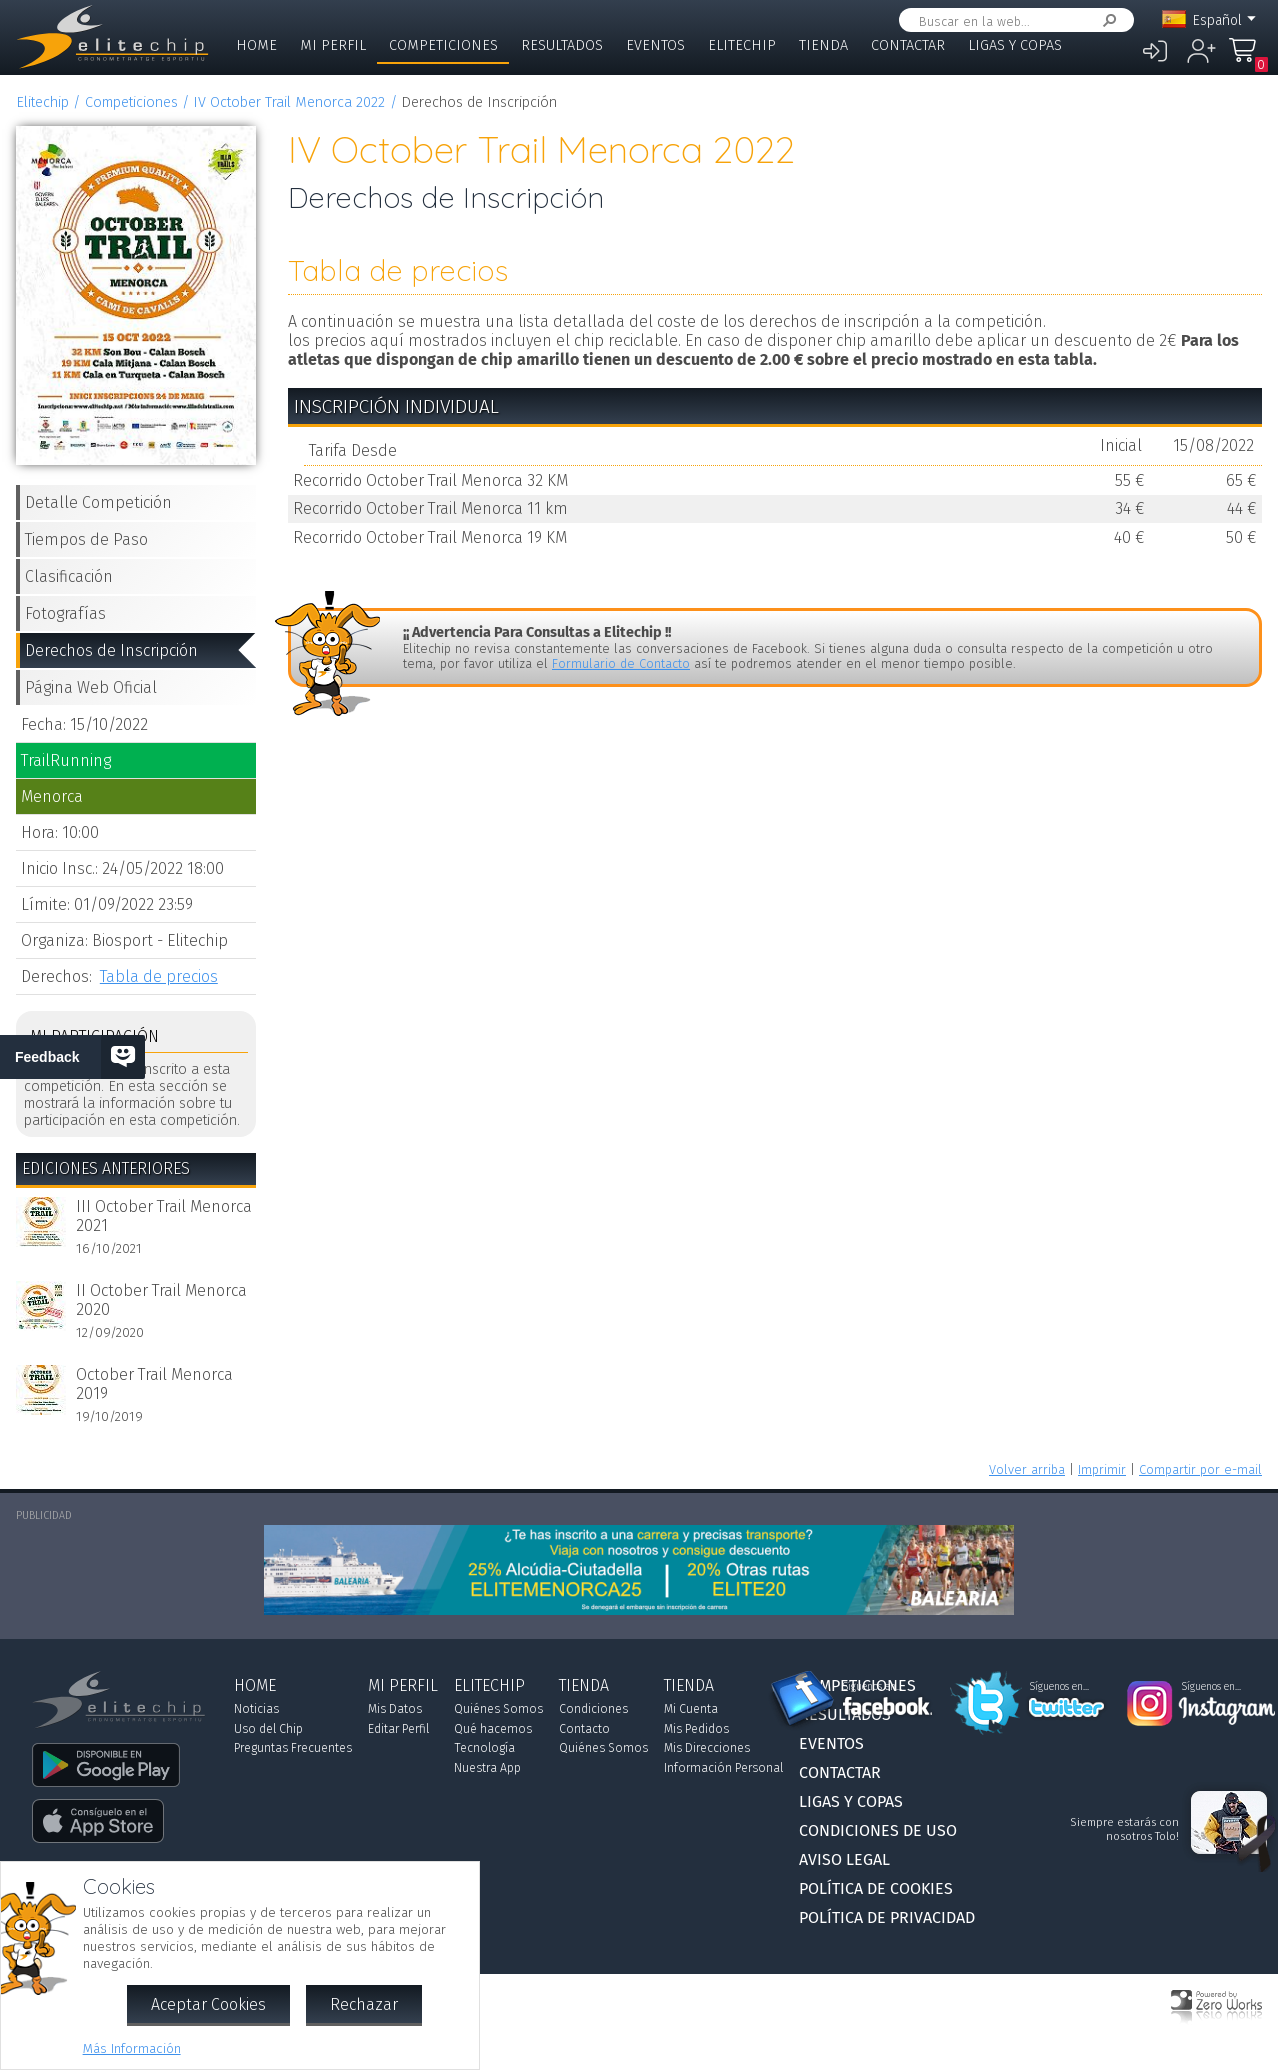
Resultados (562, 45)
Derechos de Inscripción (111, 650)
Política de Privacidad (887, 1917)
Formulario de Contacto (621, 663)
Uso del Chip (268, 1729)
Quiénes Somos (498, 1709)
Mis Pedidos (696, 1729)
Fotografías (65, 613)
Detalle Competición (98, 502)
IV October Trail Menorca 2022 (289, 102)
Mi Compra (1248, 59)
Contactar (908, 45)
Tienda (823, 45)
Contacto (584, 1729)
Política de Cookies (876, 1888)
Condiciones (593, 1709)
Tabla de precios (159, 976)
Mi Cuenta (691, 1709)
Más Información (132, 2048)
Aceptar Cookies (208, 2004)
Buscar (1106, 20)
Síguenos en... (872, 1687)
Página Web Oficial (91, 687)
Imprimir (1102, 1469)
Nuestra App (487, 1768)
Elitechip (742, 45)
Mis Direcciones (707, 1748)
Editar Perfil (398, 1729)
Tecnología (484, 1748)
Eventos (655, 45)
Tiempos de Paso (86, 539)
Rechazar (364, 2004)
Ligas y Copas (1015, 45)
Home (256, 45)
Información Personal (723, 1768)
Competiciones (443, 45)
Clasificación (69, 576)
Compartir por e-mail (1200, 1469)
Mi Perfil (333, 45)
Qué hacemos (493, 1729)
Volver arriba (1027, 1469)
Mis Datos (395, 1709)
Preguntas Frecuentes (293, 1748)
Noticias (256, 1709)
